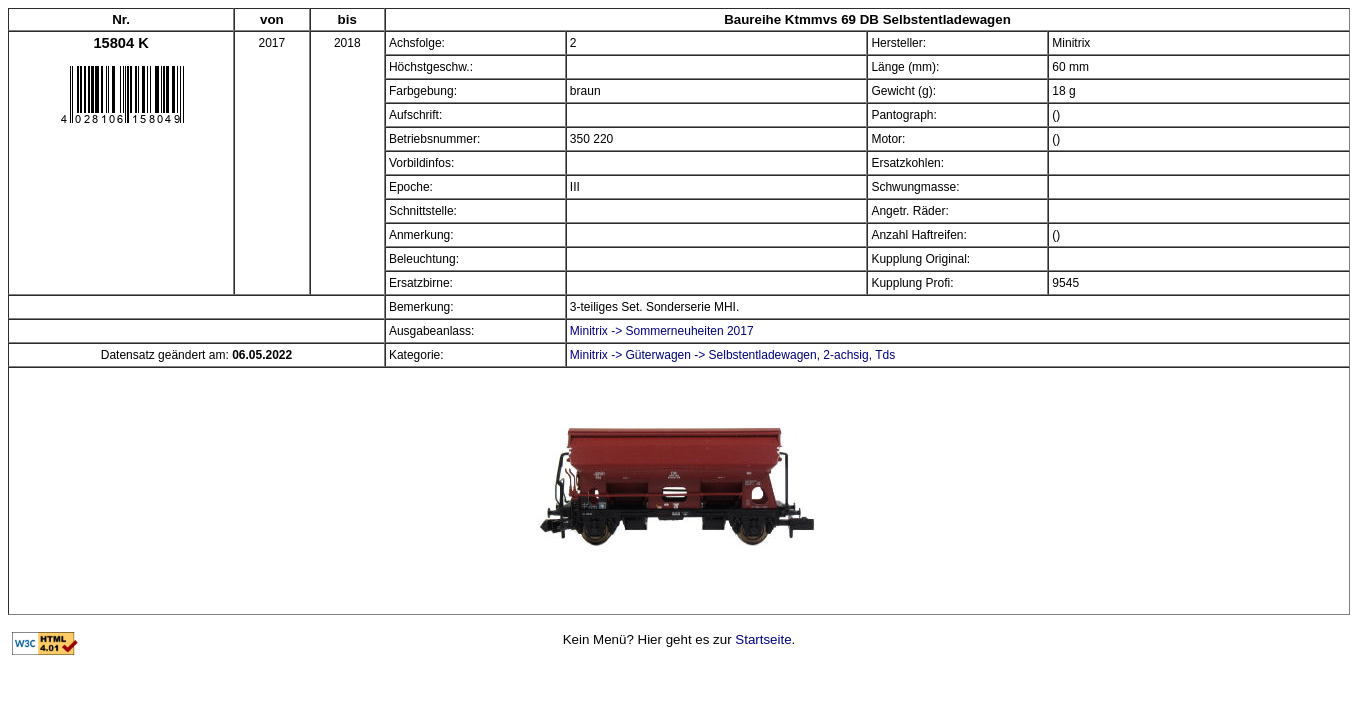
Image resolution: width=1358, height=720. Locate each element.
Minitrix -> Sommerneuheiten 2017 (662, 331)
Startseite (763, 639)
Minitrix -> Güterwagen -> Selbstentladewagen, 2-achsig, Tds (732, 355)
